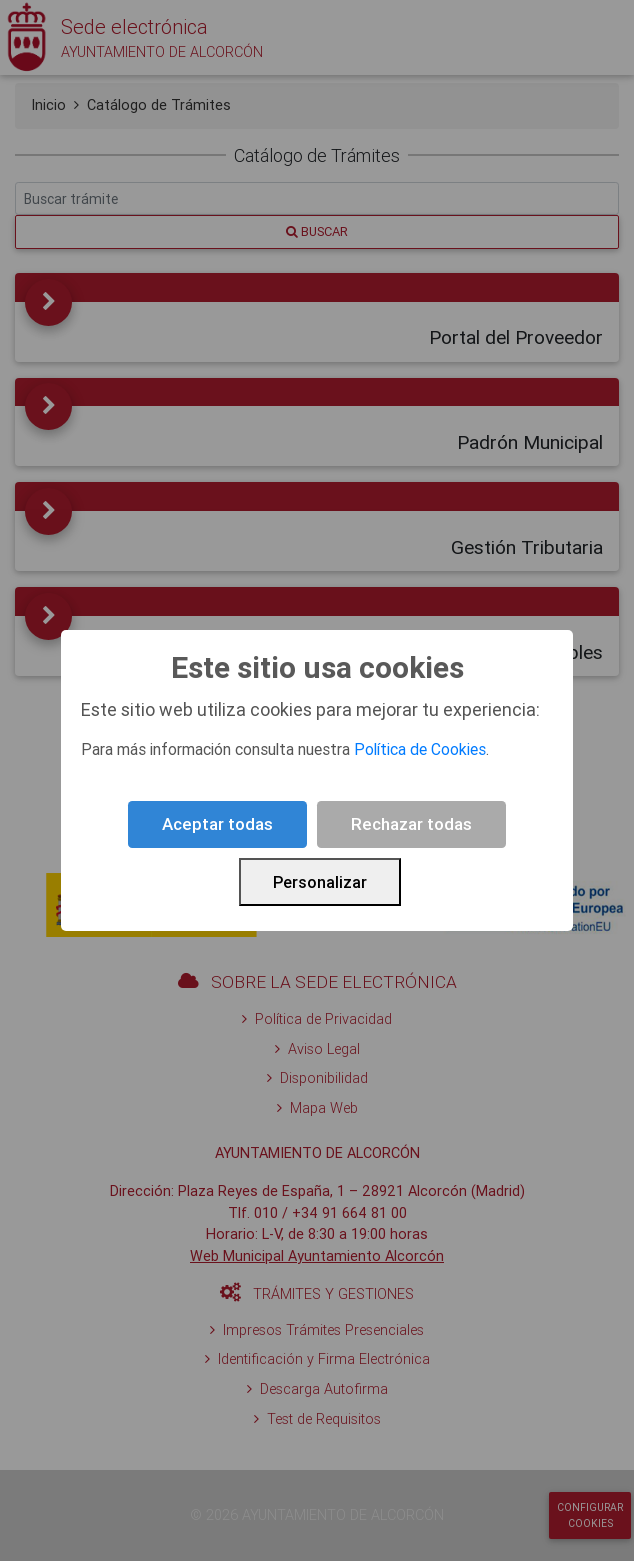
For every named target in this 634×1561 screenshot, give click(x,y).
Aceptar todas (217, 824)
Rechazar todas (411, 824)
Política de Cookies (420, 749)
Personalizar (320, 882)
